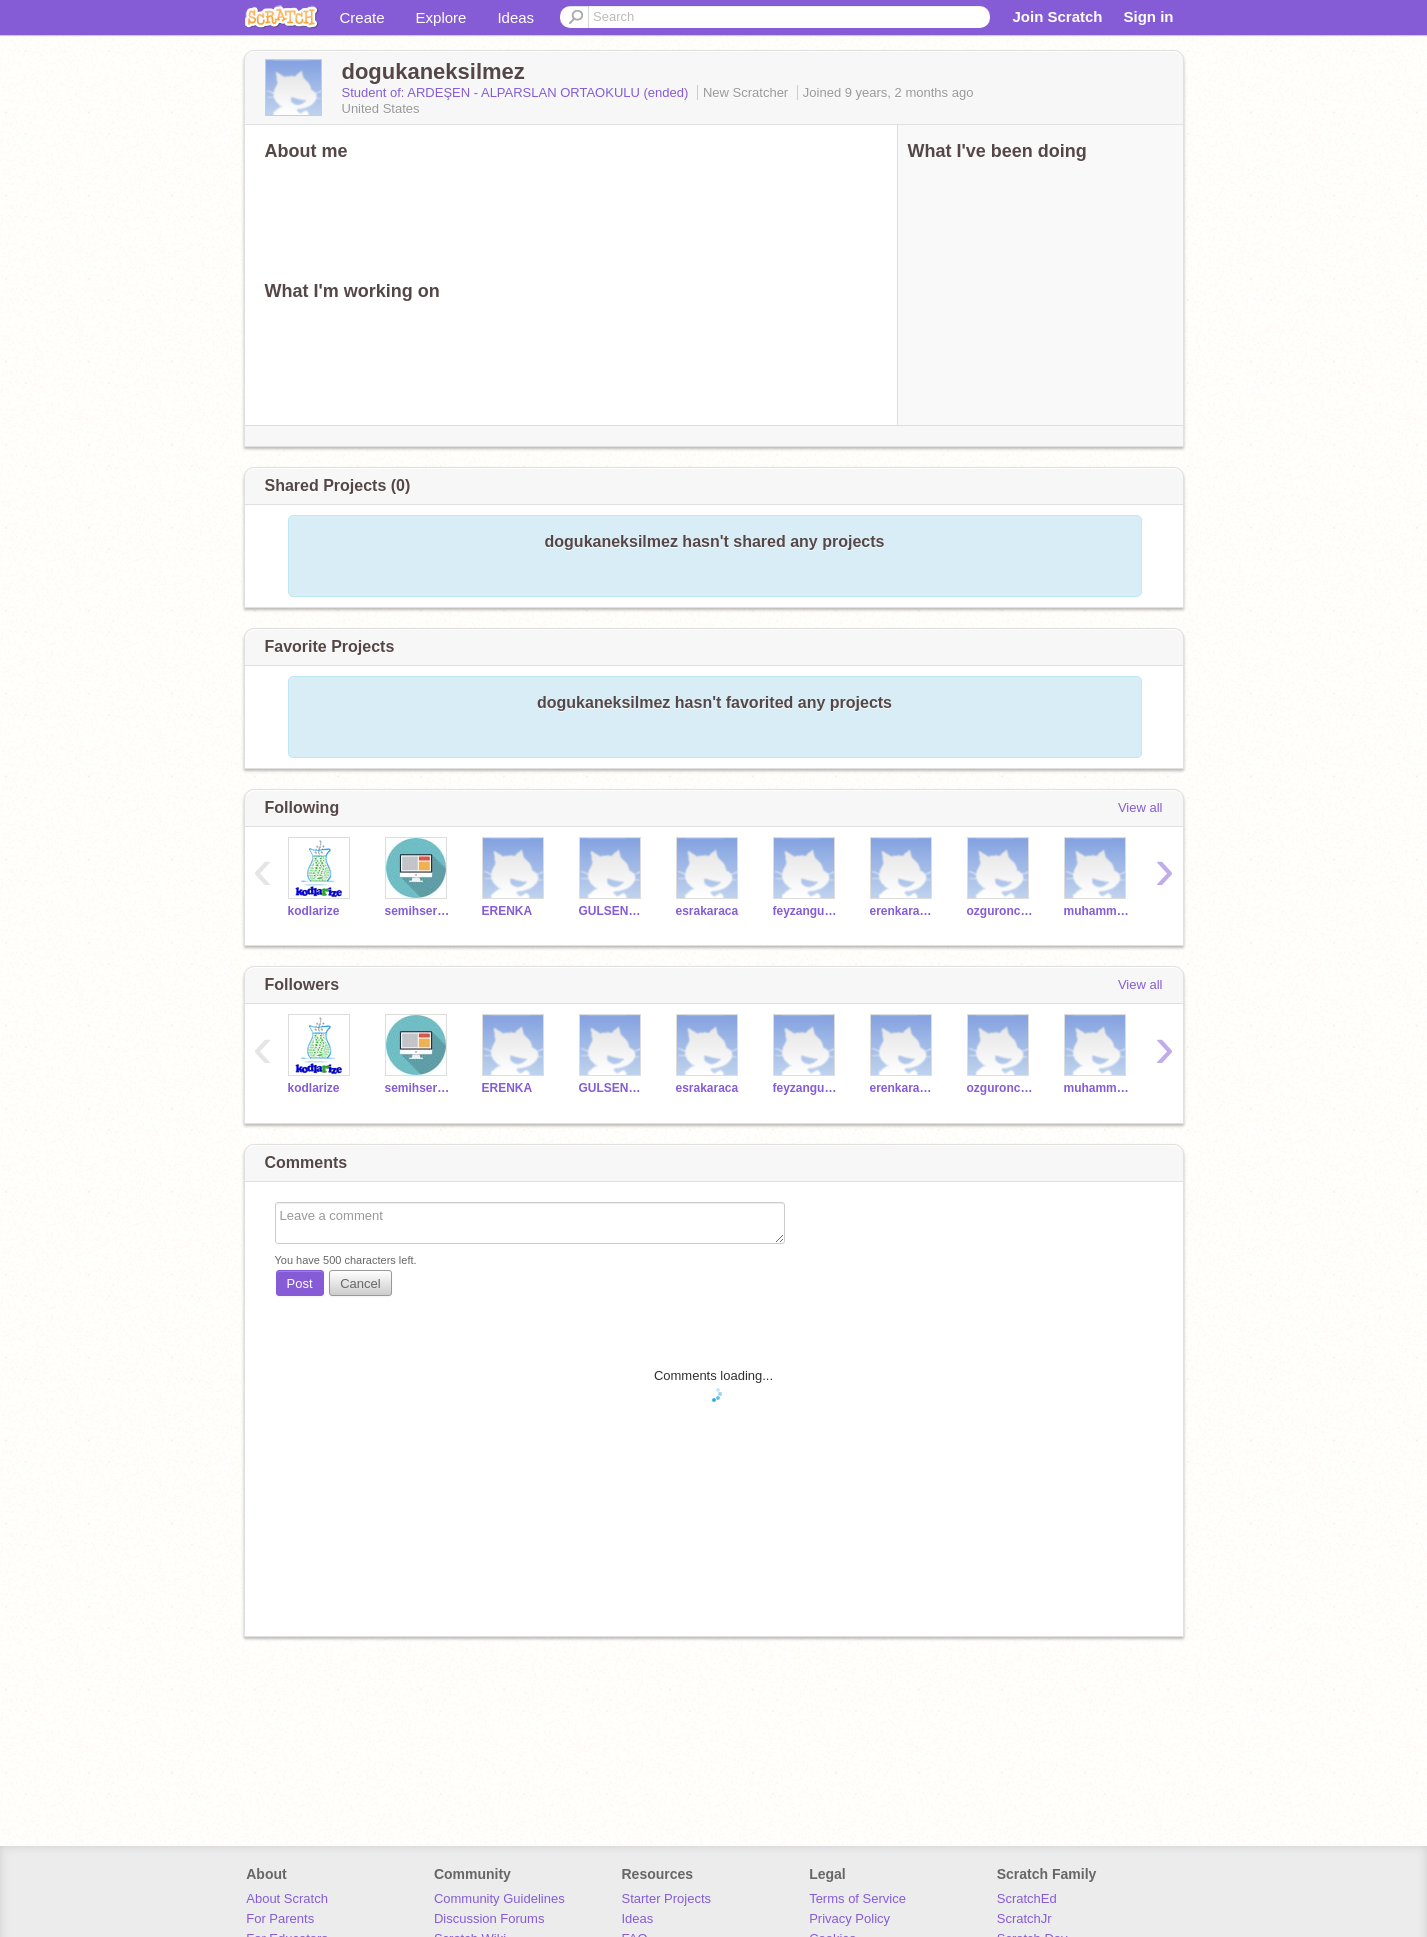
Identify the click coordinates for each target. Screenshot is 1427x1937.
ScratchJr (1024, 1918)
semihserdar (418, 911)
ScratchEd (1027, 1898)
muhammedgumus (1097, 911)
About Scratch (287, 1898)
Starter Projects (667, 1898)
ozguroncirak (1000, 911)
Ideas (515, 17)
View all (1140, 807)
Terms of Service (857, 1898)
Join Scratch (1057, 16)
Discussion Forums (489, 1918)
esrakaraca (707, 911)
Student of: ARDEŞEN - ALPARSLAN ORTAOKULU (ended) (517, 92)
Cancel (360, 1283)
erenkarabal (903, 911)
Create (362, 17)
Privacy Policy (849, 1918)
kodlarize (314, 911)
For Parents (280, 1918)
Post (300, 1283)
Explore (441, 17)
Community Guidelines (499, 1898)
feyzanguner (806, 911)
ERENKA (507, 911)
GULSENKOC (612, 911)
